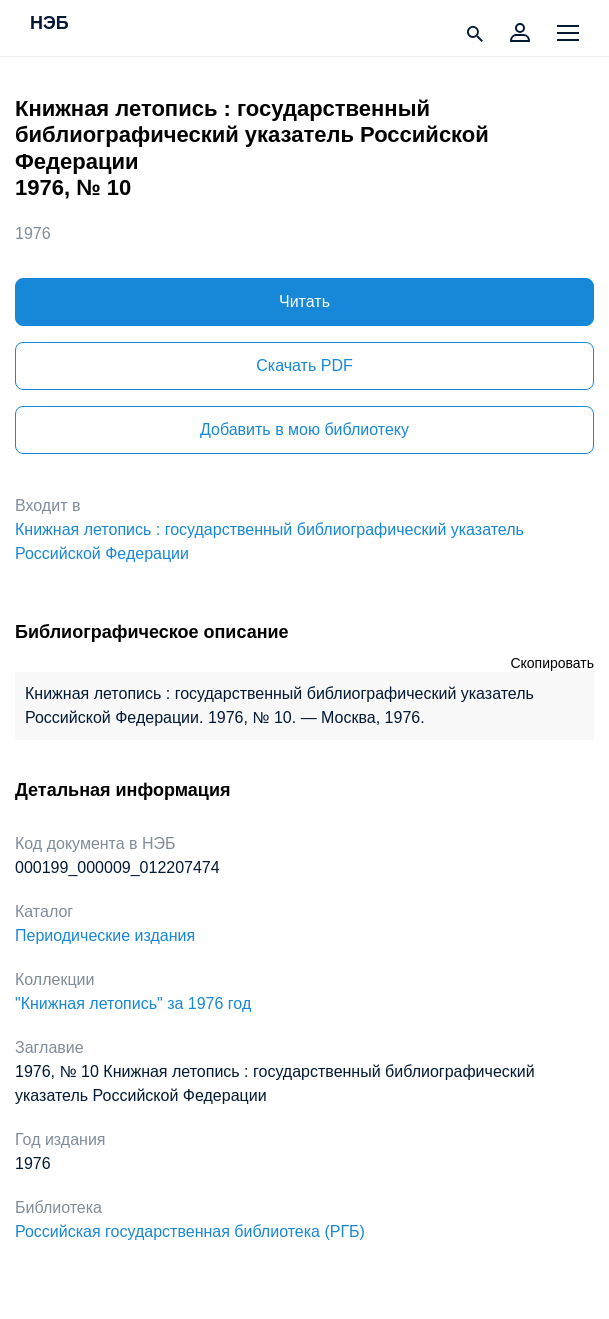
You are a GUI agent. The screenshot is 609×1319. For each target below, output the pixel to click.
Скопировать (552, 663)
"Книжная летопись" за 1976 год (133, 1003)
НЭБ (49, 24)
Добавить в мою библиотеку (304, 429)
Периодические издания (105, 935)
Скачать (304, 365)
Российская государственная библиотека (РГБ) (190, 1231)
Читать (304, 301)
